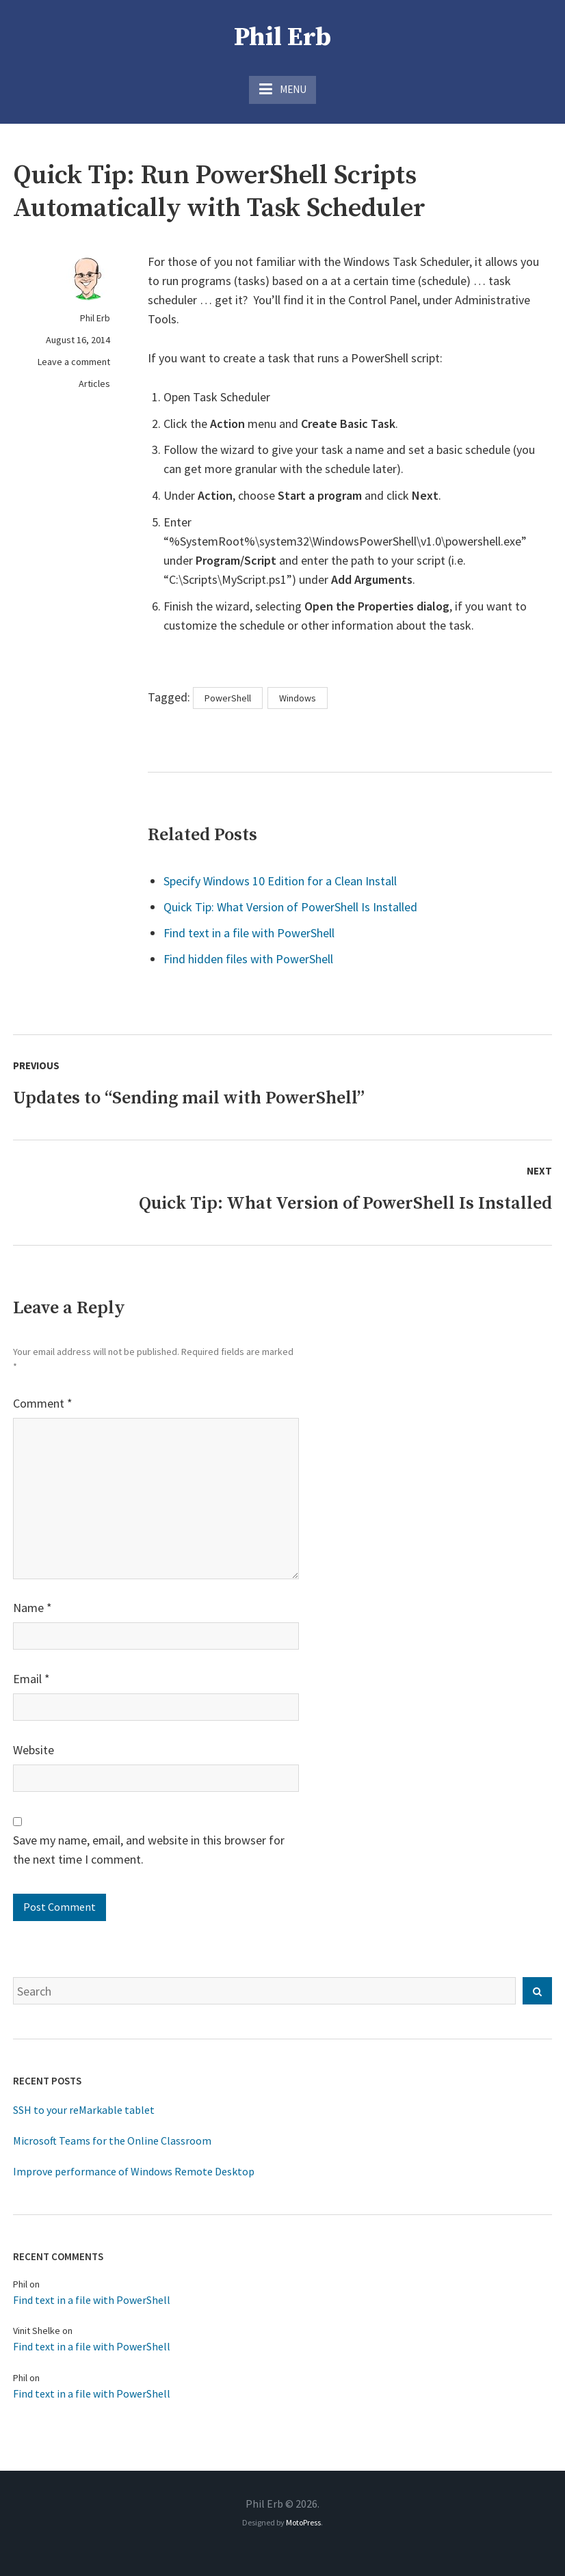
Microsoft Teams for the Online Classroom (112, 2140)
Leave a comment (74, 361)
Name (32, 1607)
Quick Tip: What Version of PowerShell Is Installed (290, 907)
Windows (297, 698)
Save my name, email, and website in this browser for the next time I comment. (149, 1849)
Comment (43, 1403)
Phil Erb (282, 37)
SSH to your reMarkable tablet (84, 2110)
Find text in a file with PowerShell (248, 933)
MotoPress (303, 2522)
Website (33, 1750)
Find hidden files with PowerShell (248, 959)
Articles (94, 383)
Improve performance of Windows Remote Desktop (133, 2171)
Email (31, 1679)
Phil (20, 2284)
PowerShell (228, 698)
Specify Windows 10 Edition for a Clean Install (280, 881)
